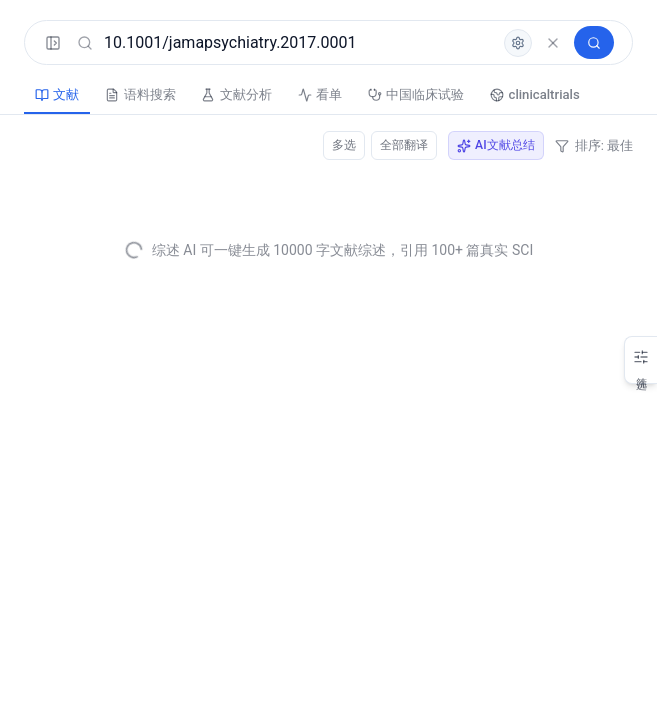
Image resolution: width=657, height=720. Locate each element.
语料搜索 (162, 98)
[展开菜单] (55, 45)
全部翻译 (397, 148)
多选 (334, 148)
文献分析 (274, 98)
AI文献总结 (493, 148)
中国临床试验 (484, 98)
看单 (372, 98)
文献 (64, 98)
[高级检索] (500, 45)
